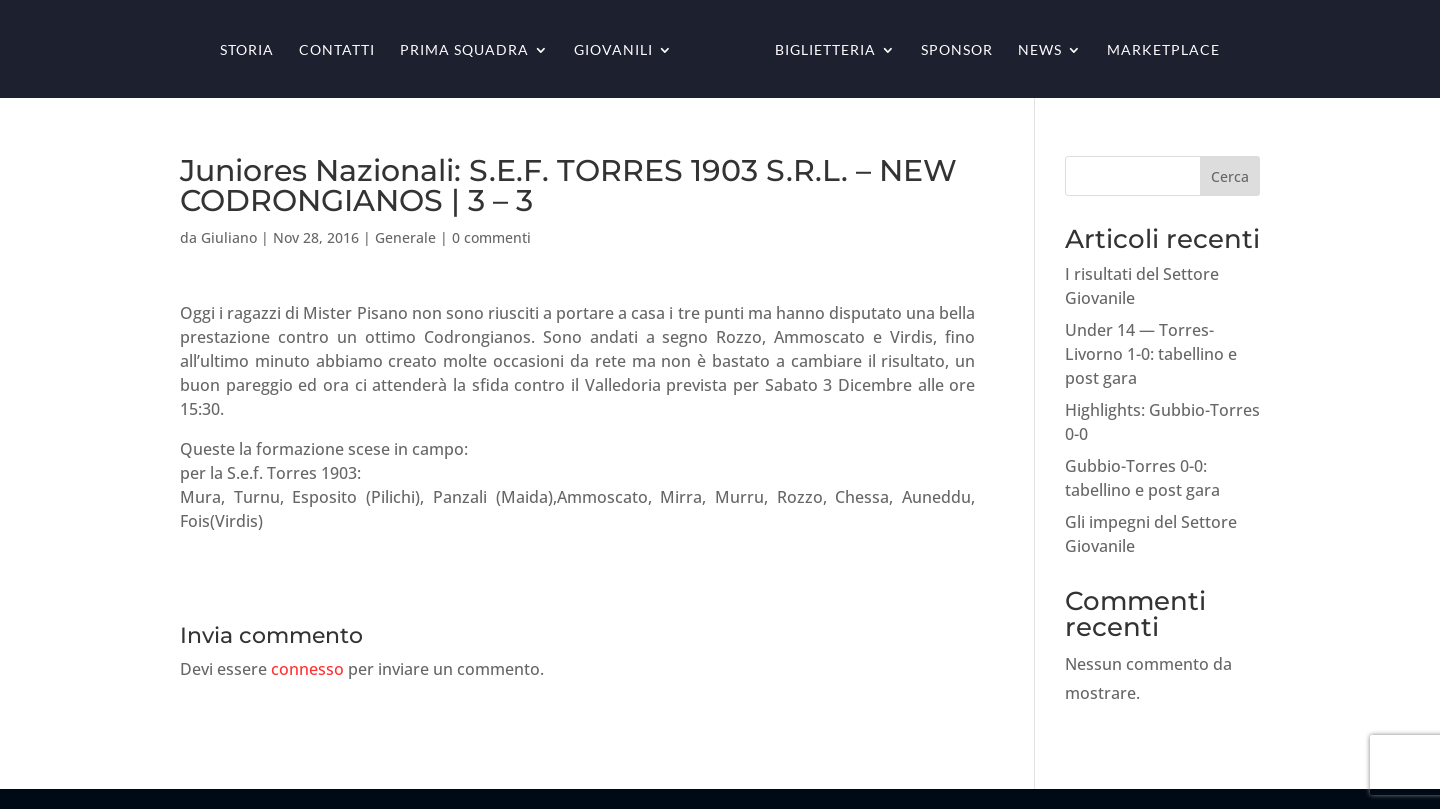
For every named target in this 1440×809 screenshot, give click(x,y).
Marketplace (1163, 50)
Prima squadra (464, 50)
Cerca (1230, 176)
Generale (405, 237)
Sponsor (957, 50)
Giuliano (229, 237)
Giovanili (613, 50)
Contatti (337, 50)
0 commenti (491, 237)
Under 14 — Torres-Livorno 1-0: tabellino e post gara (1151, 354)
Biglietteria (825, 50)
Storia (247, 50)
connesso (307, 669)
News (1040, 50)
